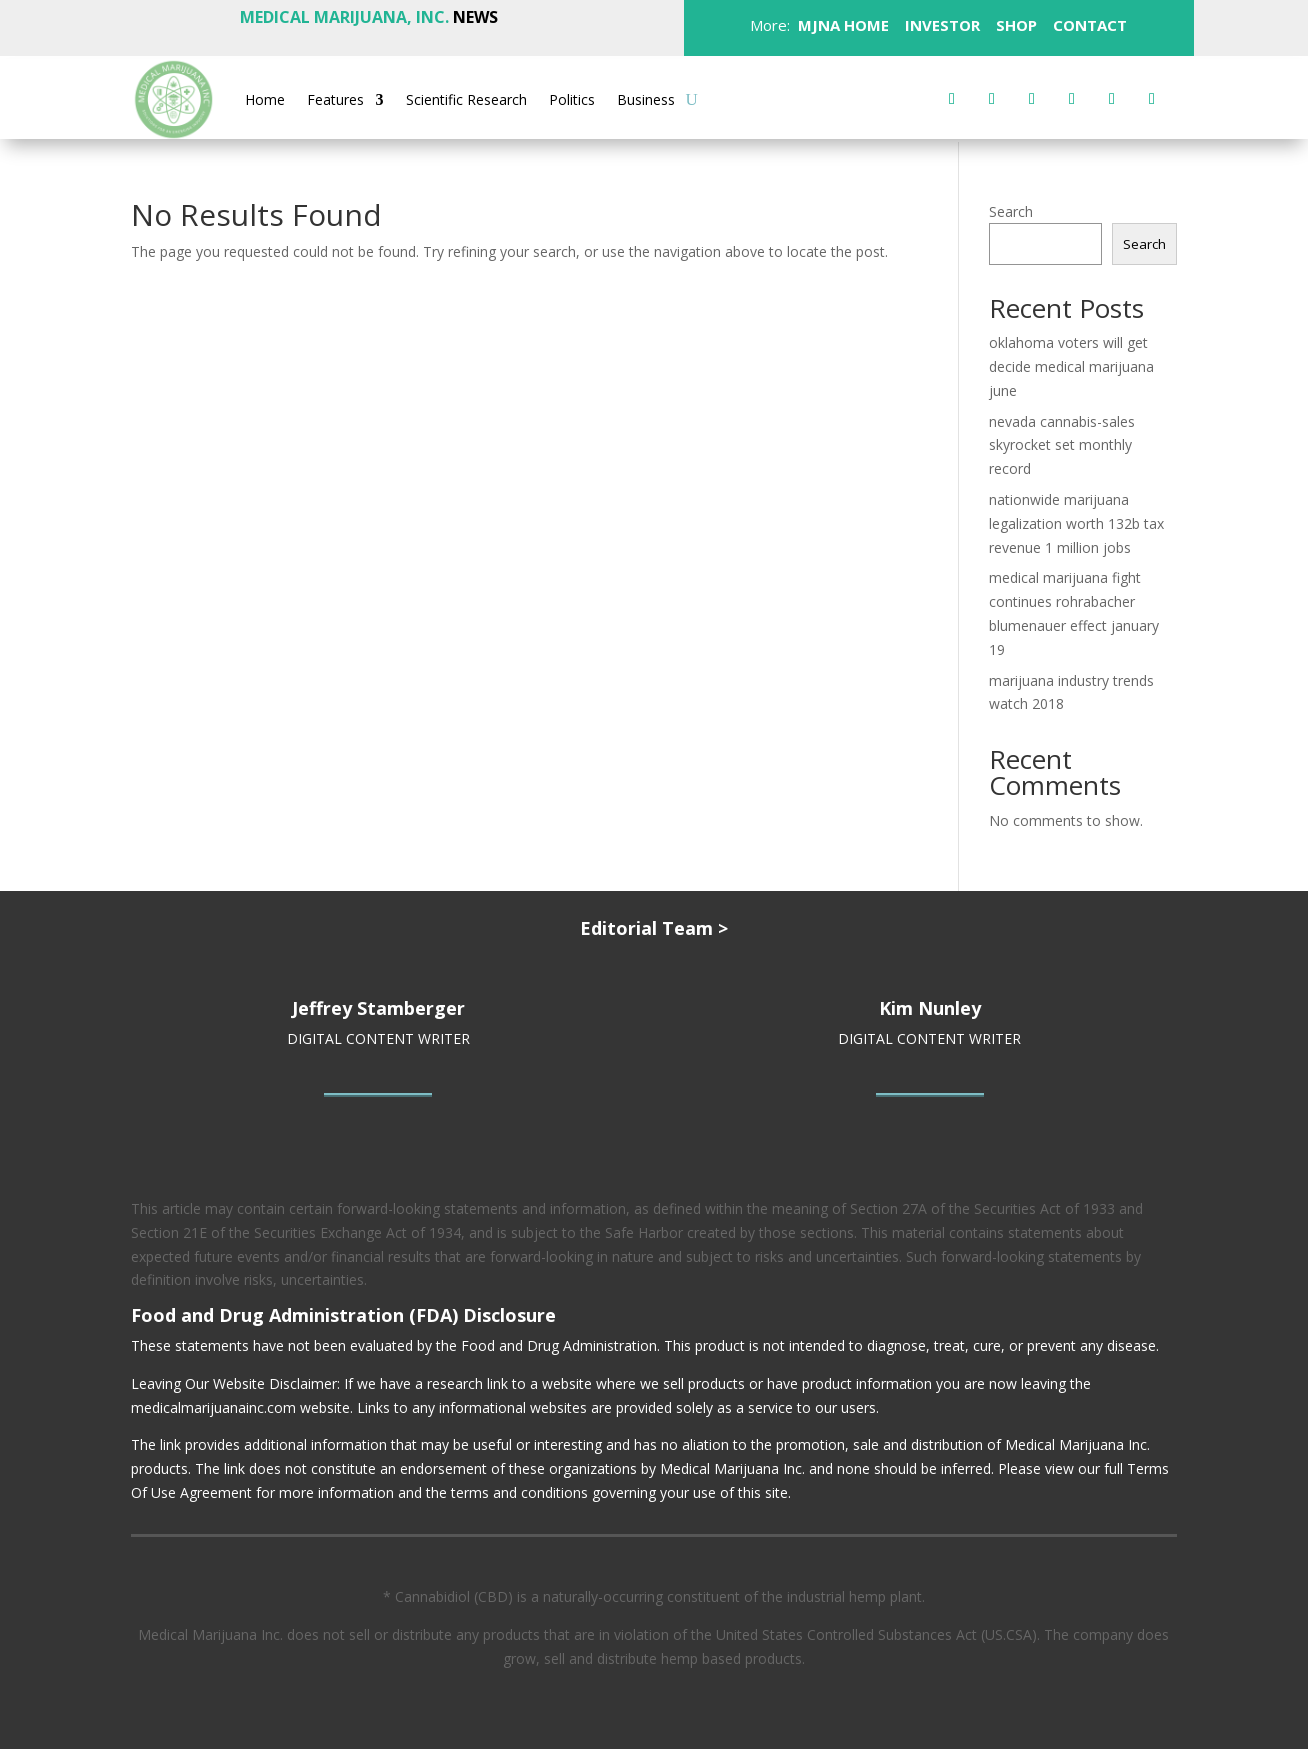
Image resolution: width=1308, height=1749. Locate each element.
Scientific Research (466, 101)
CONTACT (1088, 25)
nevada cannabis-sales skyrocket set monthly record (1062, 445)
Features (335, 101)
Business (646, 101)
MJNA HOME (841, 25)
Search (1011, 211)
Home (265, 101)
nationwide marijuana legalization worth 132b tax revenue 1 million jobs (1076, 523)
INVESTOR (942, 25)
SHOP (1014, 25)
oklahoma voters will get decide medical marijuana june (1071, 366)
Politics (572, 101)
